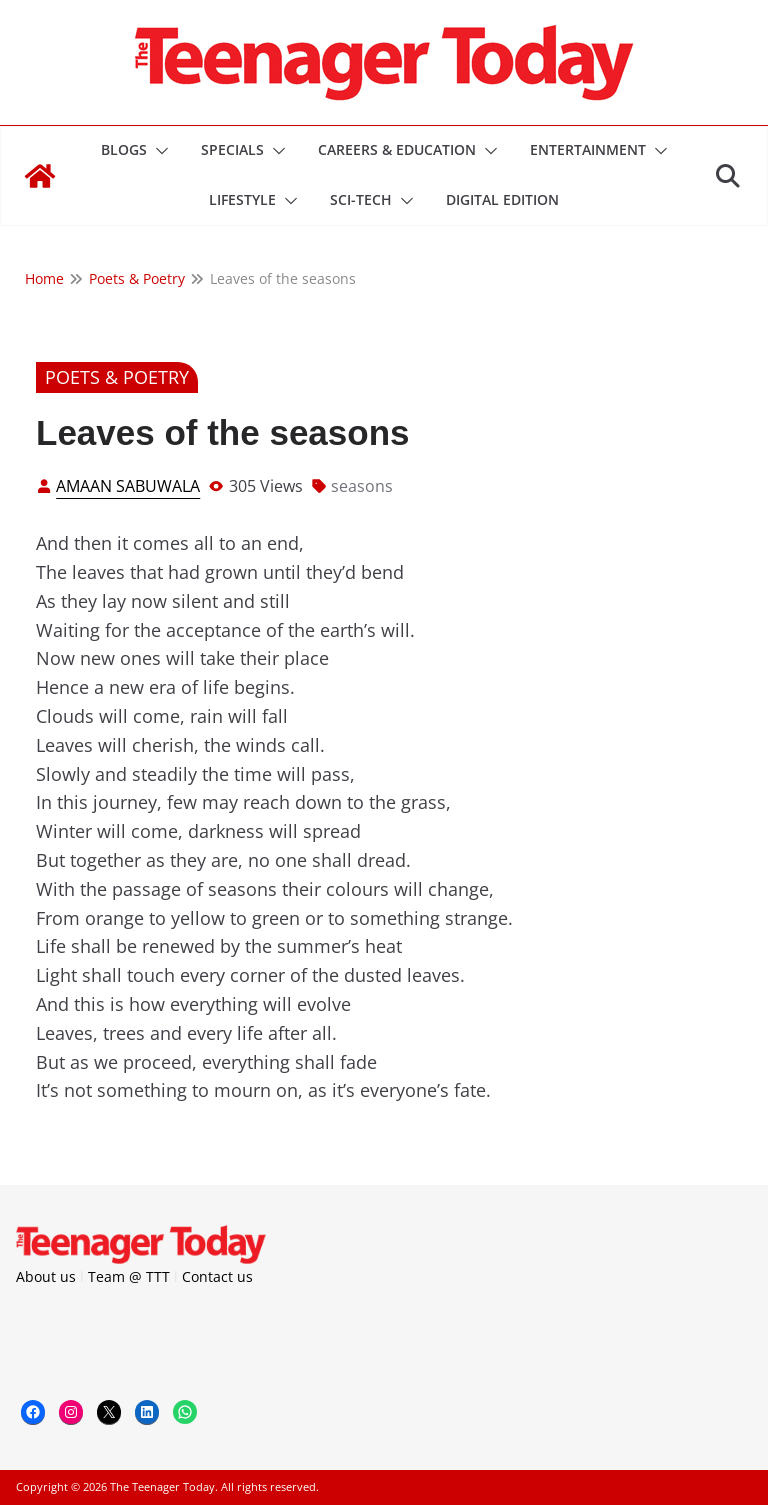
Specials (232, 149)
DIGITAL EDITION (502, 199)
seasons (362, 486)
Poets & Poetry (117, 377)
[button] (158, 151)
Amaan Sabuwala (128, 486)
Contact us (217, 1276)
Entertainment (588, 149)
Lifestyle (242, 199)
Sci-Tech (361, 199)
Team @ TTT (129, 1276)
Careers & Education (397, 149)
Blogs (124, 149)
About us (46, 1276)
